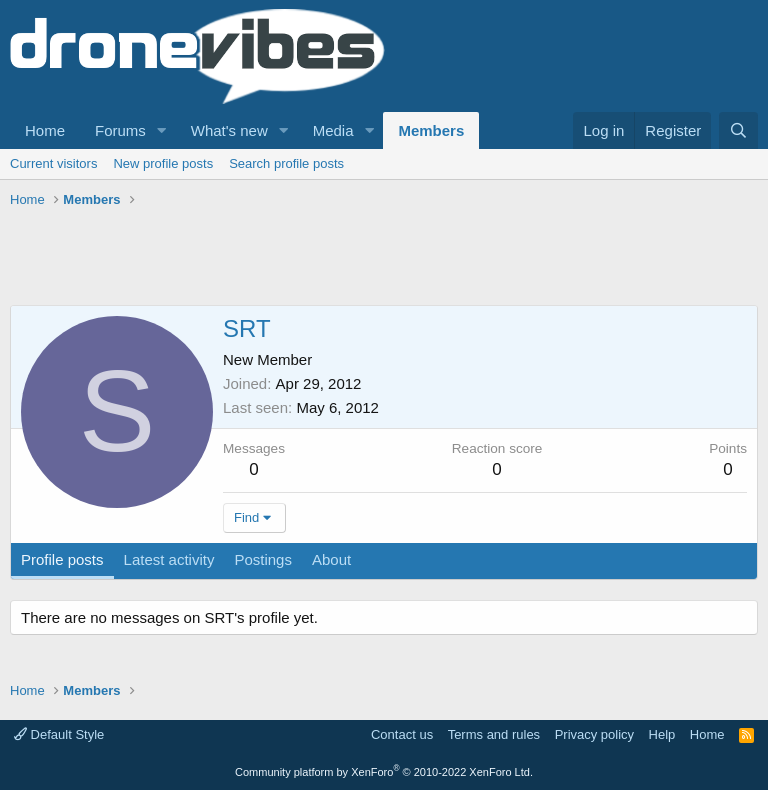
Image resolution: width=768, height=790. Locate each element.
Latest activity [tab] (169, 559)
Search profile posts (286, 163)
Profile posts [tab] (62, 559)
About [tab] (331, 559)
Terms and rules (494, 734)
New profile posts (163, 163)
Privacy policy (594, 734)
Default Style (59, 734)
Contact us (402, 734)
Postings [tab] (263, 559)
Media (333, 130)
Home (45, 130)
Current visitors (53, 163)
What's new (229, 130)
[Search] (738, 130)
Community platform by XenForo (384, 772)
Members (431, 130)
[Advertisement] (374, 260)
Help (662, 734)
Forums (120, 130)
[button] (162, 130)
